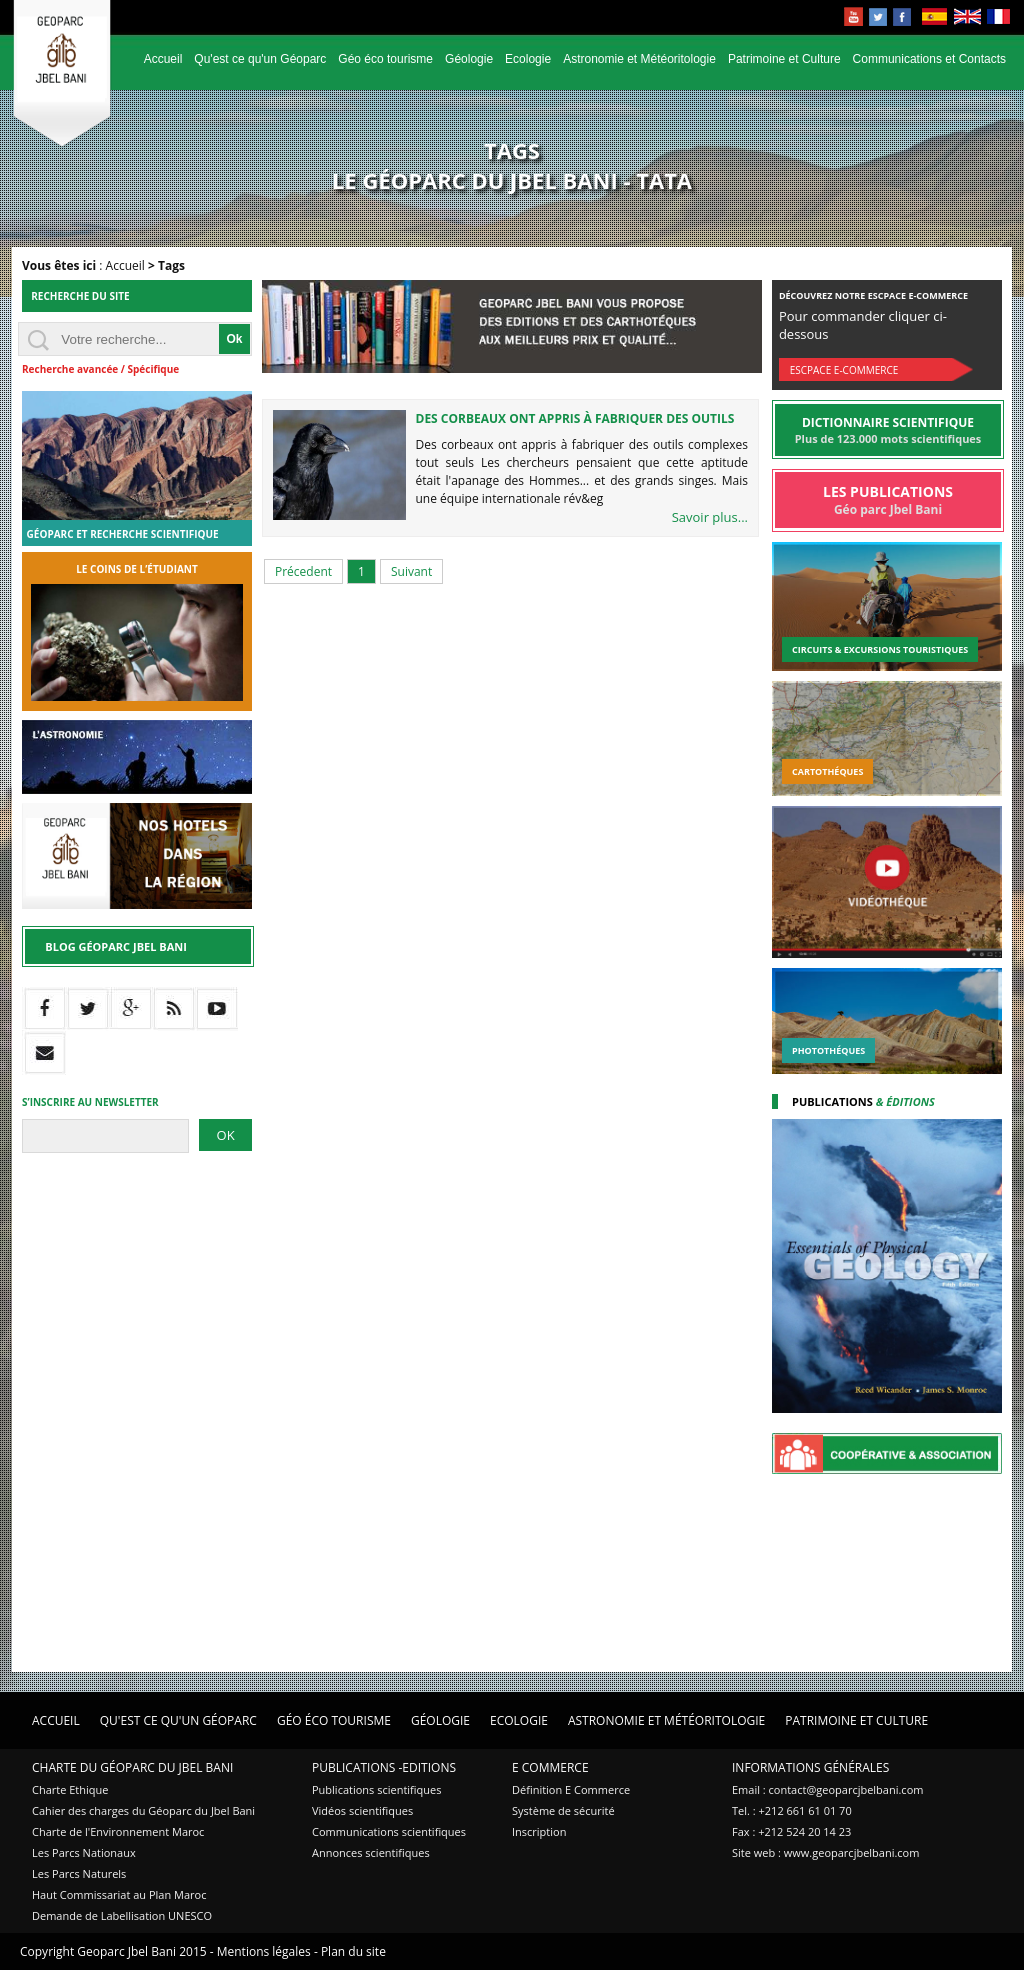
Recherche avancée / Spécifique (100, 369)
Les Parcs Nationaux (84, 1852)
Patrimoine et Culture (784, 59)
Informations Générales (810, 1767)
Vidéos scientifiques (362, 1810)
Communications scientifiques (389, 1831)
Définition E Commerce (571, 1789)
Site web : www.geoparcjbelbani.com (825, 1852)
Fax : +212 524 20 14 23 (791, 1831)
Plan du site (353, 1951)
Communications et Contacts (929, 59)
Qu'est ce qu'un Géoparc (260, 59)
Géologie (469, 59)
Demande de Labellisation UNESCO (122, 1915)
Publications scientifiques (376, 1789)
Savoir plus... (710, 517)
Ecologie (528, 59)
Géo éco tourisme (385, 59)
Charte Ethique (70, 1789)
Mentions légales (264, 1951)
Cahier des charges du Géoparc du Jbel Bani (143, 1810)
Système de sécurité (563, 1810)
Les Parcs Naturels (79, 1873)
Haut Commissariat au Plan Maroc (119, 1894)
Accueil (163, 59)
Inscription (539, 1831)
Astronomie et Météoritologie (639, 59)
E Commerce (550, 1767)
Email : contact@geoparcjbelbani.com (827, 1789)
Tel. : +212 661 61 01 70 (792, 1810)
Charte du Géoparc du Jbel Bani (132, 1767)
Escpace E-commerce (844, 370)
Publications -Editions (384, 1767)
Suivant (411, 571)
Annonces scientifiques (371, 1852)
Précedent (303, 571)
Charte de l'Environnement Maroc (118, 1831)
